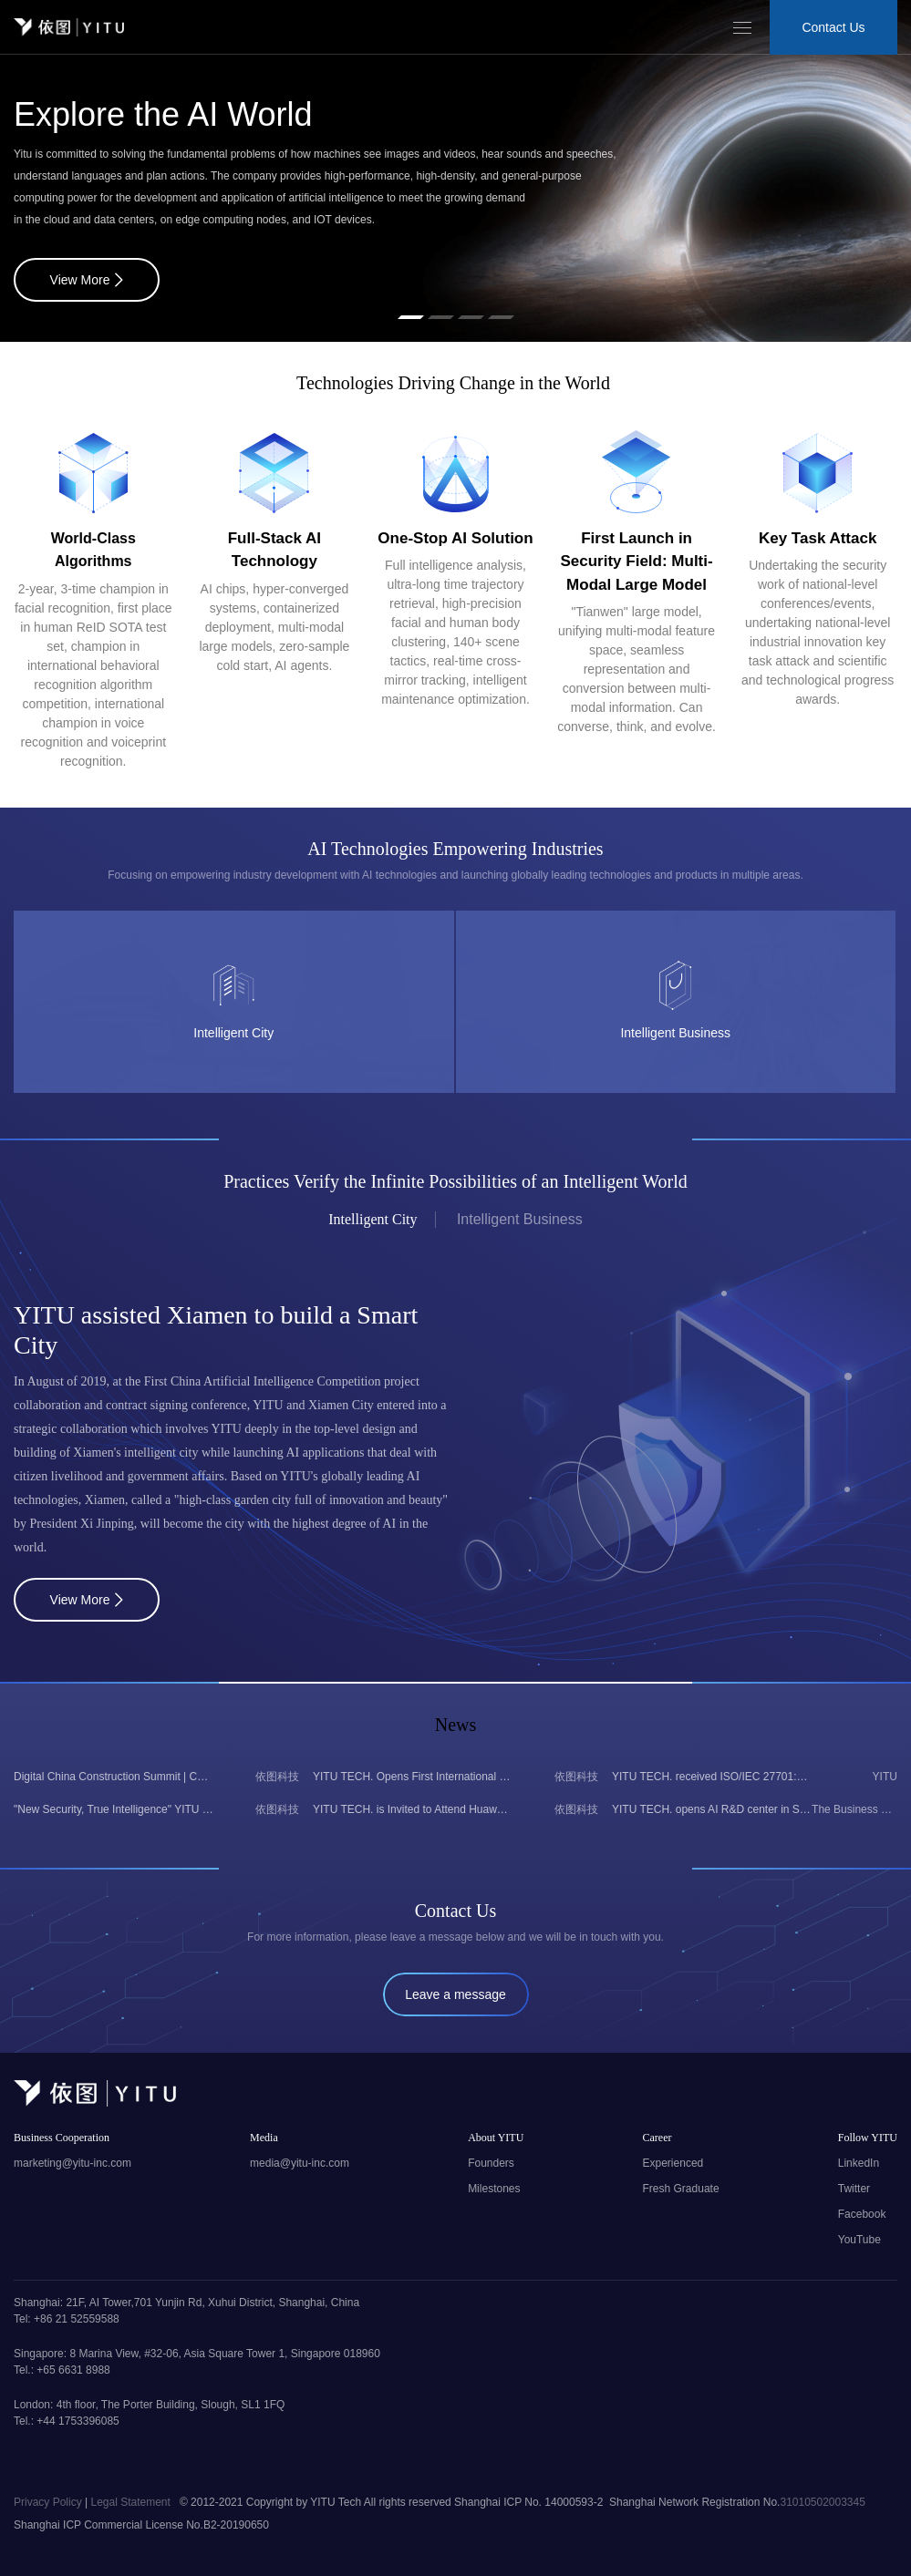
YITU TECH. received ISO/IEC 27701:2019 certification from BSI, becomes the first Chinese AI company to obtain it (712, 1776)
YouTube (859, 2239)
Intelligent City (372, 1219)
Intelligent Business (520, 1219)
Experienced (673, 2163)
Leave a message (455, 1994)
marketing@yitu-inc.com (72, 2163)
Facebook (862, 2214)
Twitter (854, 2188)
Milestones (494, 2188)
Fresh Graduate (681, 2188)
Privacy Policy (49, 2502)
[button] (411, 317)
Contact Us (833, 27)
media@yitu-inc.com (299, 2163)
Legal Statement (131, 2502)
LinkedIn (858, 2163)
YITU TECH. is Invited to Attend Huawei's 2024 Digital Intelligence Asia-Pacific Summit (412, 1809)
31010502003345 (822, 2502)
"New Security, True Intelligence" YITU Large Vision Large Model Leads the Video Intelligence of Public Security (113, 1809)
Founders (491, 2163)
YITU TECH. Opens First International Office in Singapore (412, 1776)
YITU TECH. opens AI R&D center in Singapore (712, 1809)
